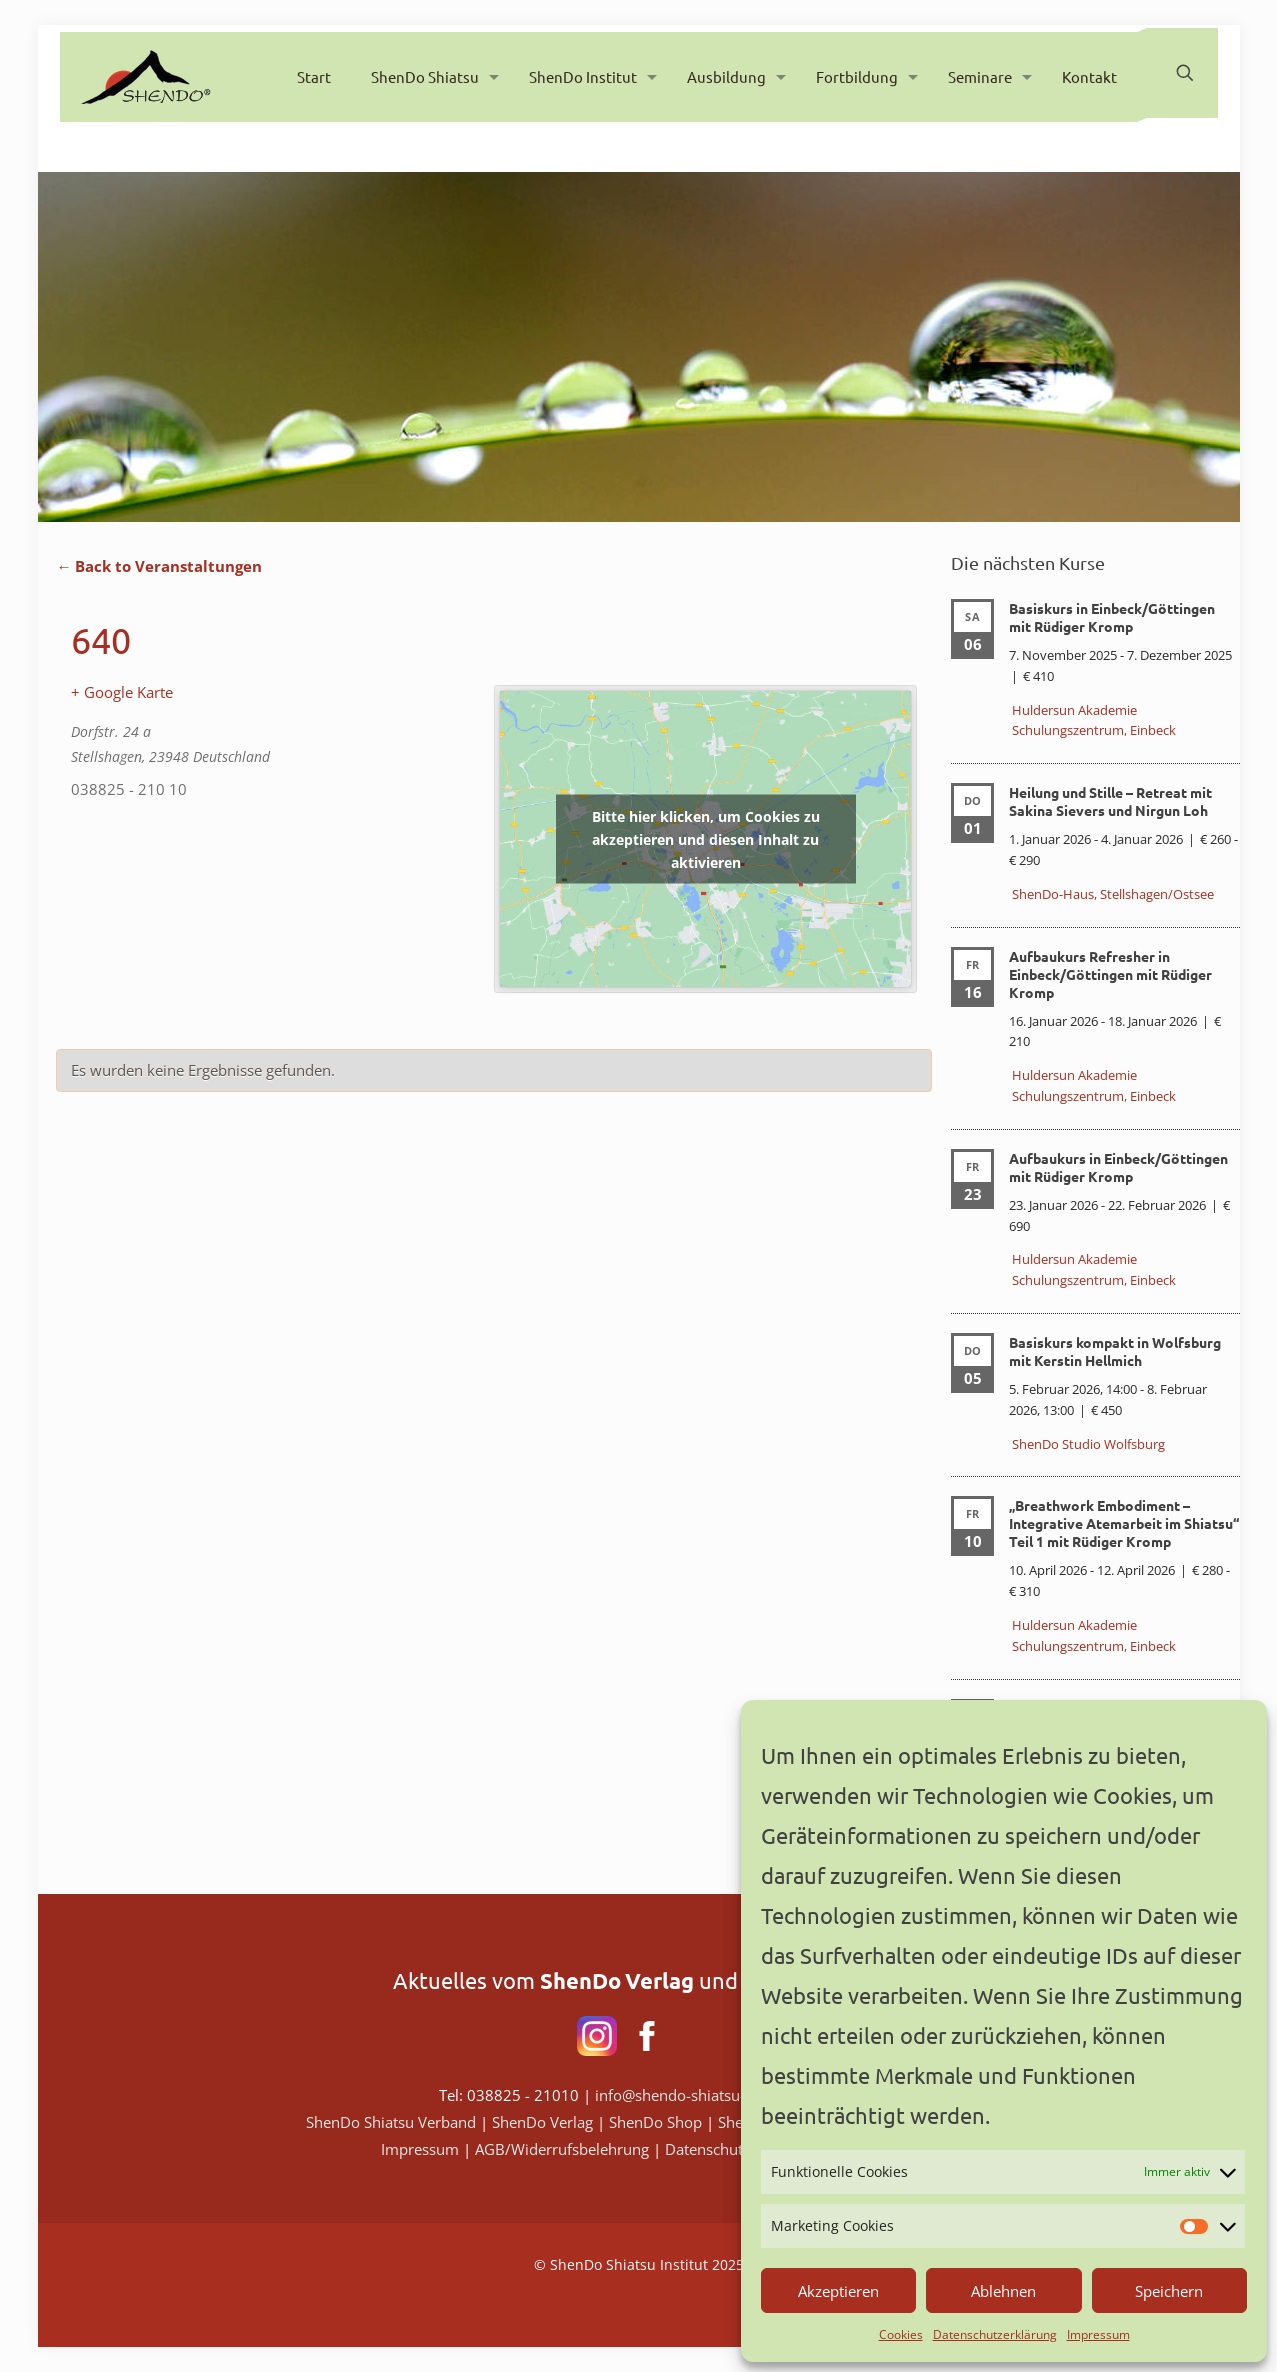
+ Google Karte (122, 692)
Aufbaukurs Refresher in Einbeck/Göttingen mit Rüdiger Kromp (1110, 974)
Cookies (901, 2334)
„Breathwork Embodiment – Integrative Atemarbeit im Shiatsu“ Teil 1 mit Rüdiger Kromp (1124, 1523)
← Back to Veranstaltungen (159, 566)
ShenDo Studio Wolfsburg (1088, 1444)
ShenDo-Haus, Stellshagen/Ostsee (1113, 894)
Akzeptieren (838, 2291)
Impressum (1098, 2334)
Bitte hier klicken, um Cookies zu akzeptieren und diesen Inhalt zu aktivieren (706, 838)
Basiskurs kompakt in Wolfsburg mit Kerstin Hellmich (1115, 1351)
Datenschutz (707, 2149)
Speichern (1169, 2291)
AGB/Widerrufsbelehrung (564, 2149)
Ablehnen (1003, 2291)
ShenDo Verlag (542, 2122)
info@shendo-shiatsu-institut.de (704, 2095)
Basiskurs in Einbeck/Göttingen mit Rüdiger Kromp (1112, 617)
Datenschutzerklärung (995, 2334)
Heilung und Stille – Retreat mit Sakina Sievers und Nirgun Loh (1110, 801)
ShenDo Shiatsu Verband (391, 2122)
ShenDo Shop (655, 2122)
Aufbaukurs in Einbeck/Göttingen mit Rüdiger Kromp (1118, 1167)
